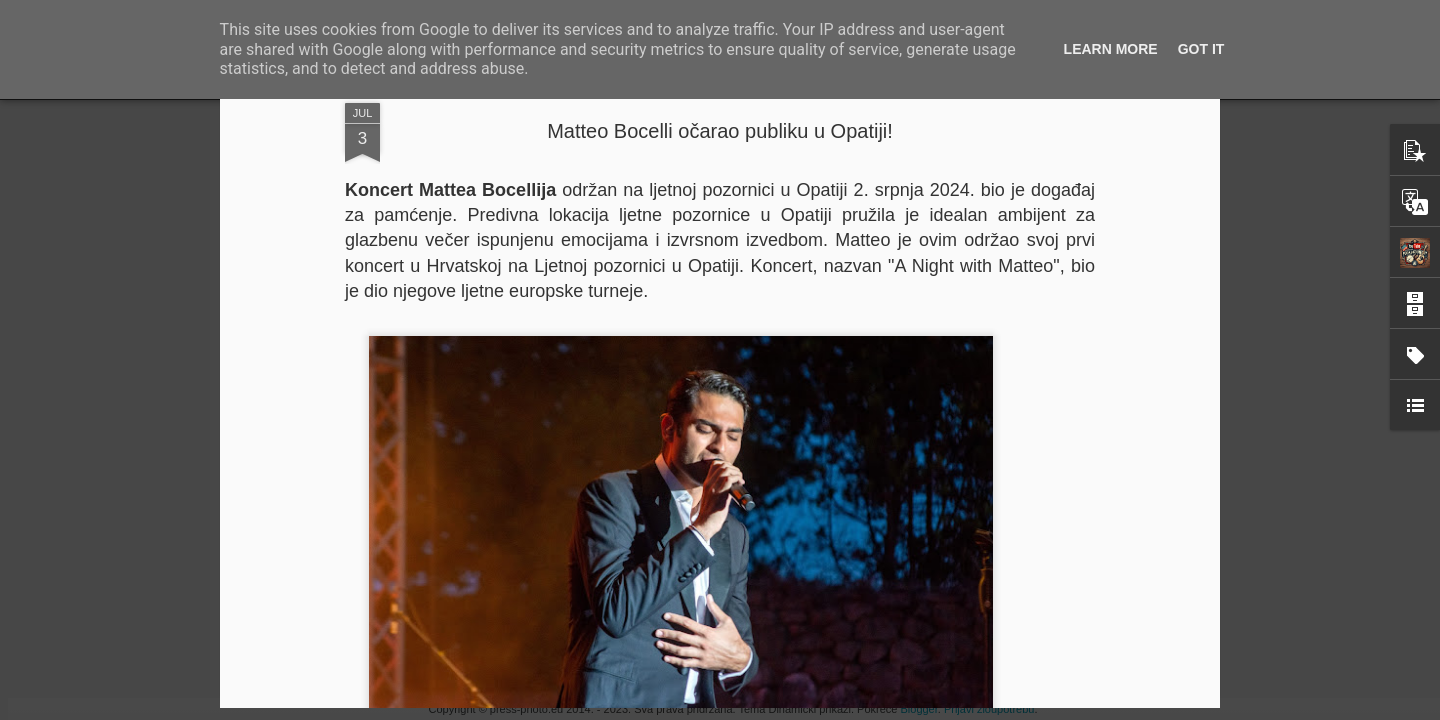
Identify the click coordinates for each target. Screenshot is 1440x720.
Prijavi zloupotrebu (989, 709)
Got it (1201, 49)
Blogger (918, 709)
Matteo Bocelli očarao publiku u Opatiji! (720, 131)
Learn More (1111, 49)
